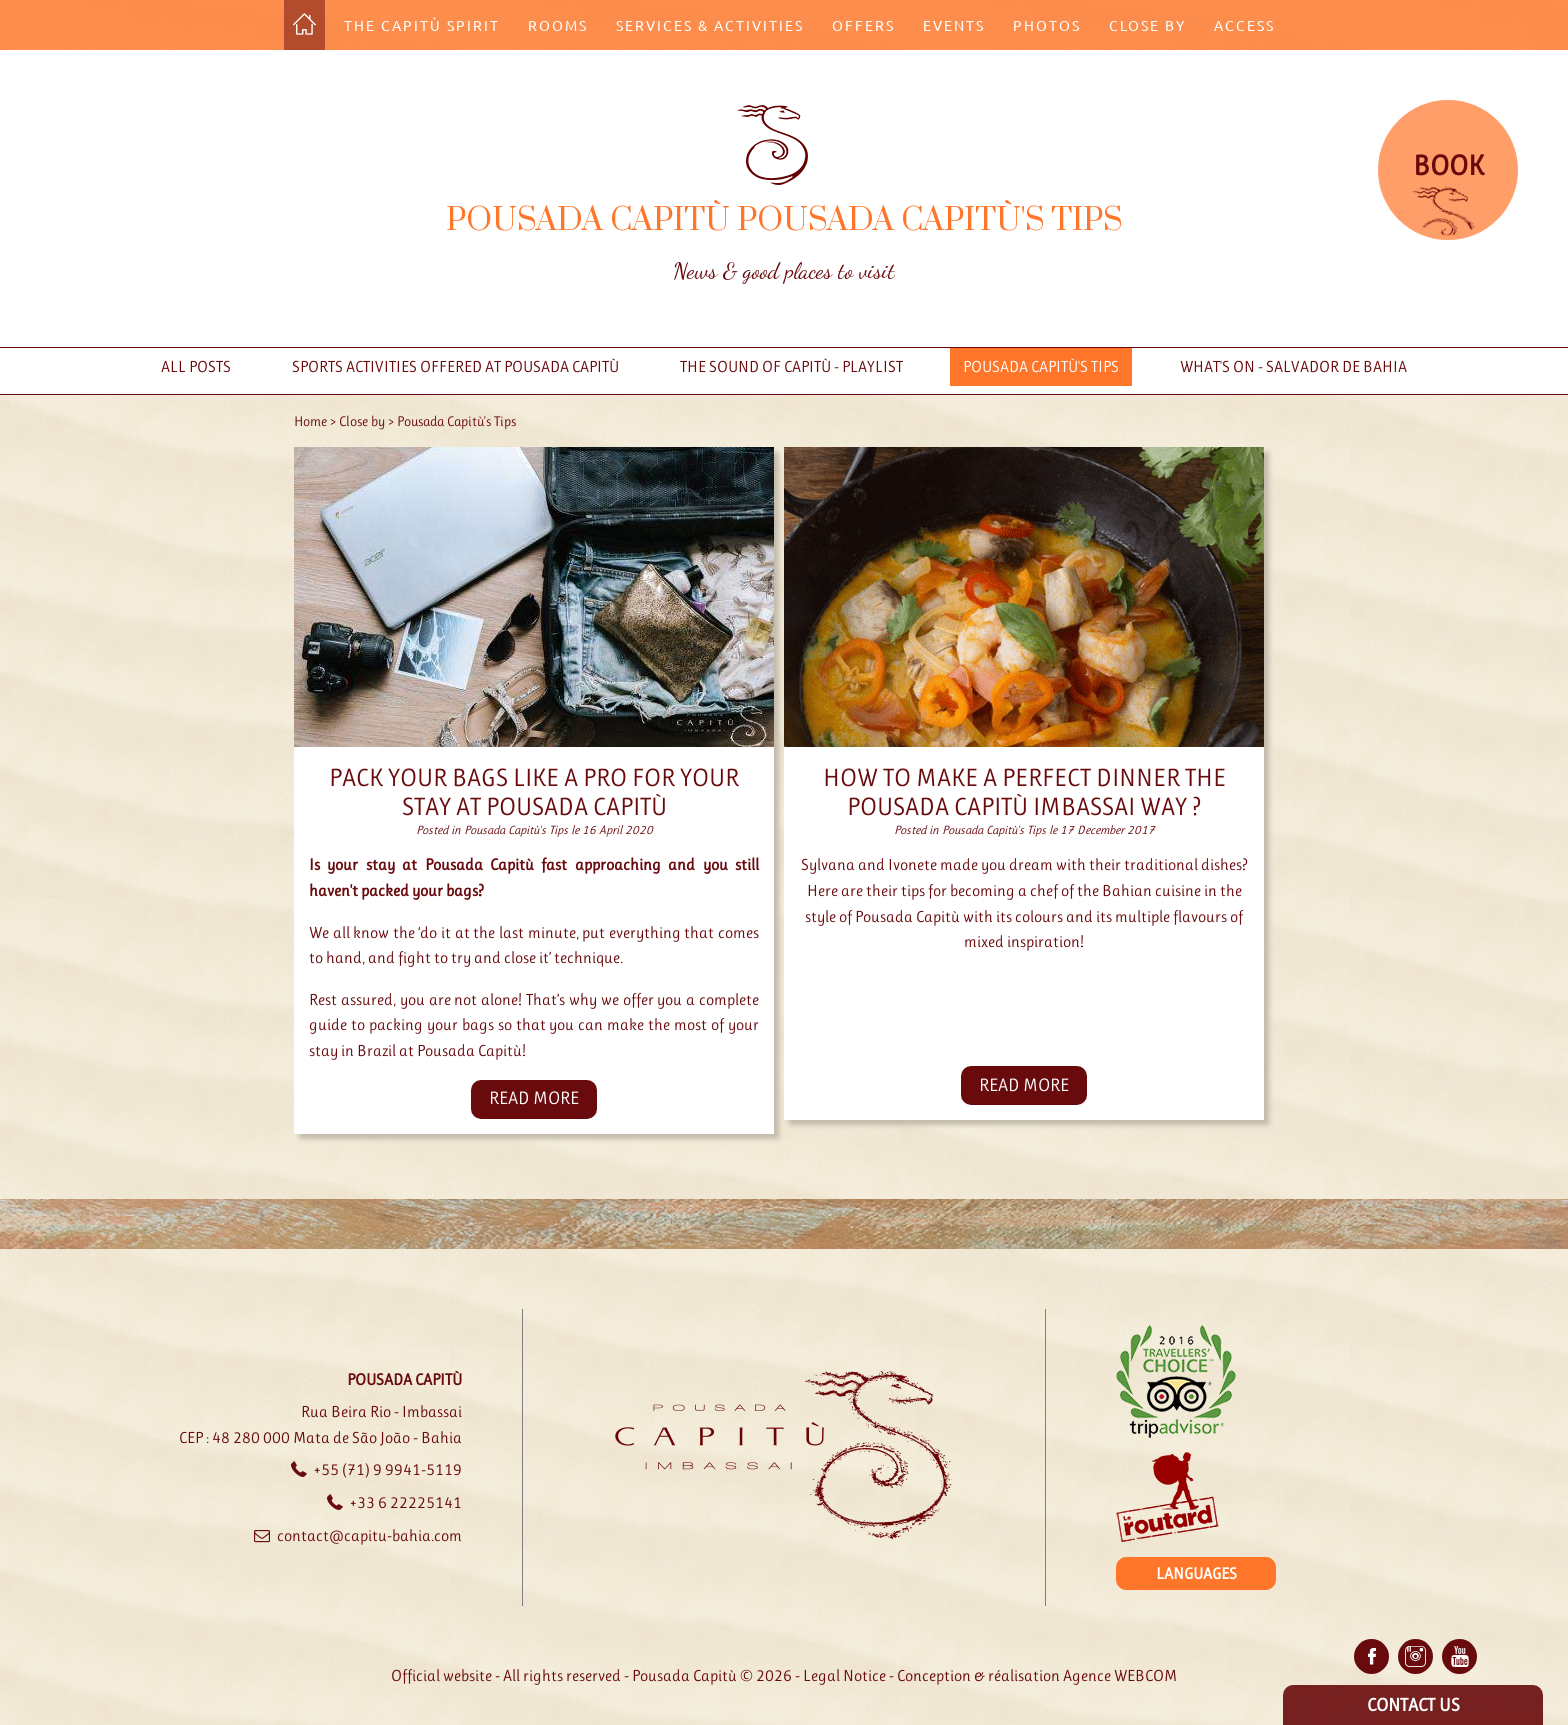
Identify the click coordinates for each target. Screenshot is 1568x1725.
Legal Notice (844, 1675)
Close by (1147, 25)
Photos (1047, 25)
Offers (863, 25)
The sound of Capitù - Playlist (791, 366)
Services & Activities (710, 25)
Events (954, 25)
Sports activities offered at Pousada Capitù (455, 366)
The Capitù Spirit (422, 25)
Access (1244, 25)
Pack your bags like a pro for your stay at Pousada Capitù (534, 792)
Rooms (558, 25)
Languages (1196, 1573)
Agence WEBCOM (1120, 1675)
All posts (196, 366)
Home (310, 421)
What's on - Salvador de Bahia (1293, 366)
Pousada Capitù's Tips (1041, 366)
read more (534, 1098)
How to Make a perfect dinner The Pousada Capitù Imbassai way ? (1024, 792)
